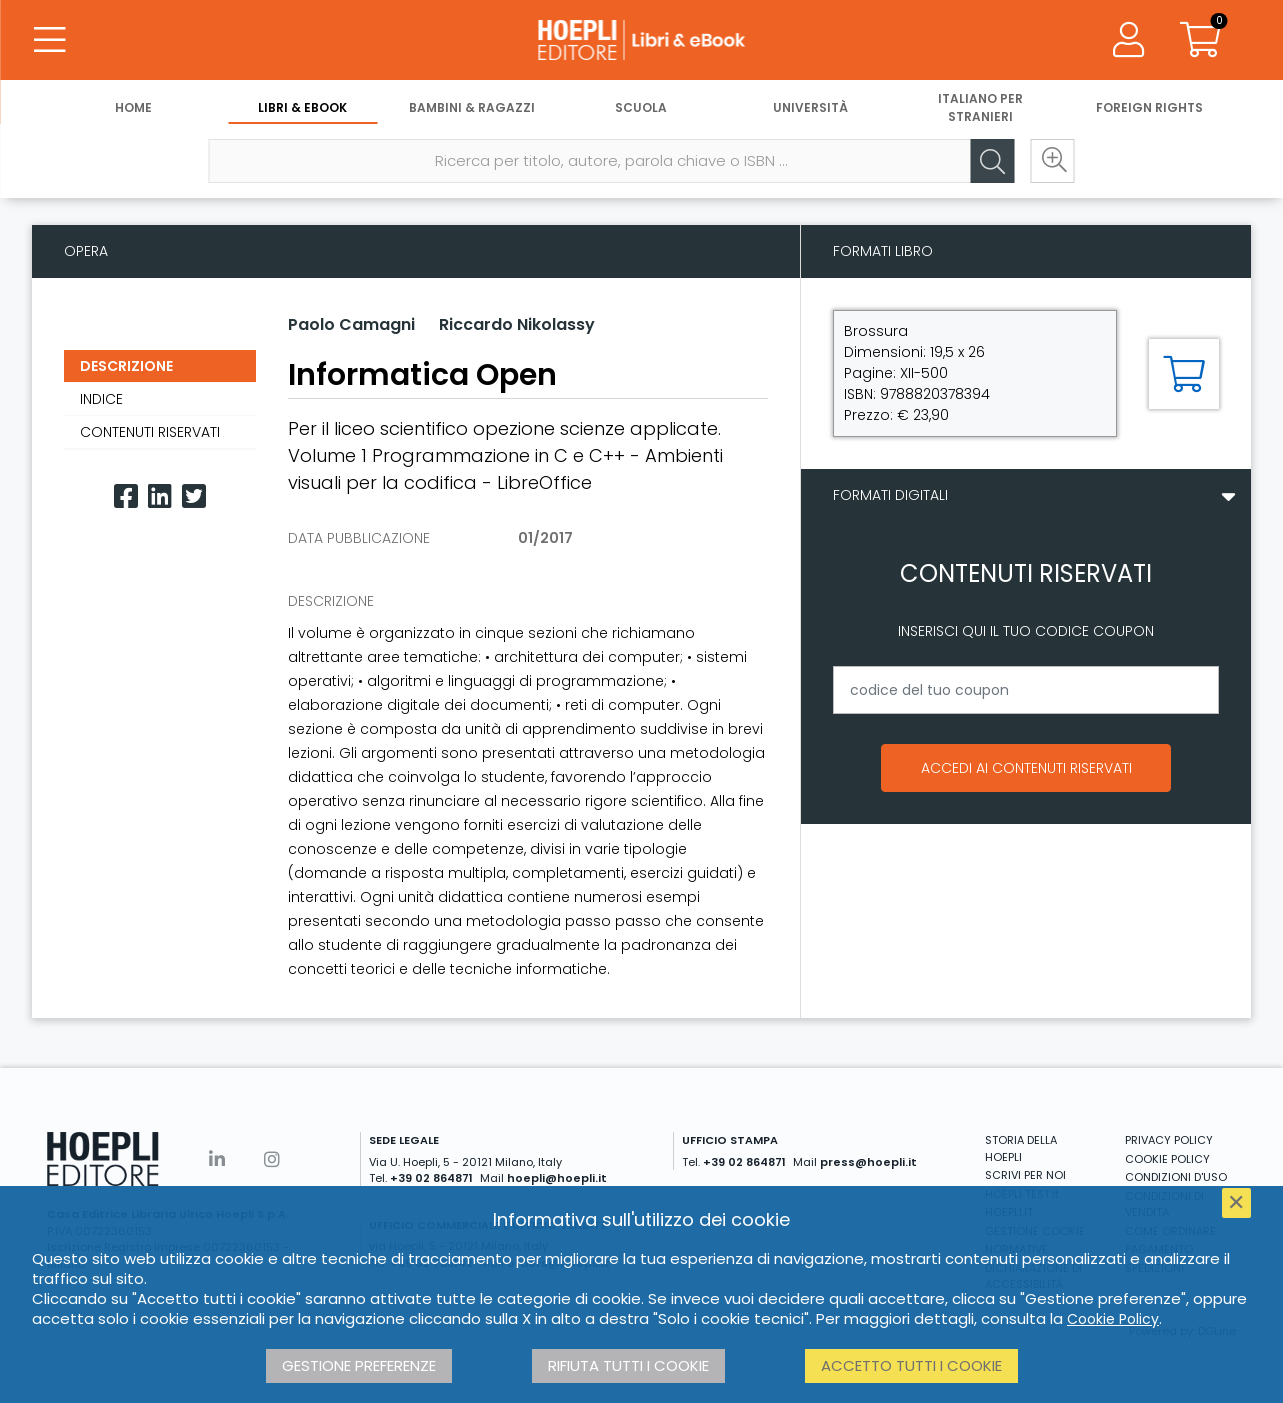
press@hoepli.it (868, 1162)
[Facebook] (126, 496)
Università (810, 107)
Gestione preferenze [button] (359, 1365)
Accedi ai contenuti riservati (1026, 768)
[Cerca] (993, 161)
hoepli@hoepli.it (557, 1178)
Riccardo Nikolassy (517, 324)
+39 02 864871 (431, 1178)
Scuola (641, 107)
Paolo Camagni (351, 324)
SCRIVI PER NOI (1025, 1175)
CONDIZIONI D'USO (1176, 1177)
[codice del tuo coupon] (1026, 690)
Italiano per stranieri (980, 107)
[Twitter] (194, 496)
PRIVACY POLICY (1169, 1140)
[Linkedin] (160, 496)
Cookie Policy (1113, 1319)
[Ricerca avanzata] (1053, 161)
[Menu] (50, 40)
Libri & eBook (302, 107)
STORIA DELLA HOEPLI (1021, 1148)
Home (133, 107)
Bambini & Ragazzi (472, 107)
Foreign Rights (1149, 107)
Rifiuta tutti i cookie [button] (628, 1365)
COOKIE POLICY (1167, 1159)
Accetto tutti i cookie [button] (911, 1365)
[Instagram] (272, 1159)
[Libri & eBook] (641, 40)
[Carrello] (1201, 40)
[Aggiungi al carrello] (1184, 374)
